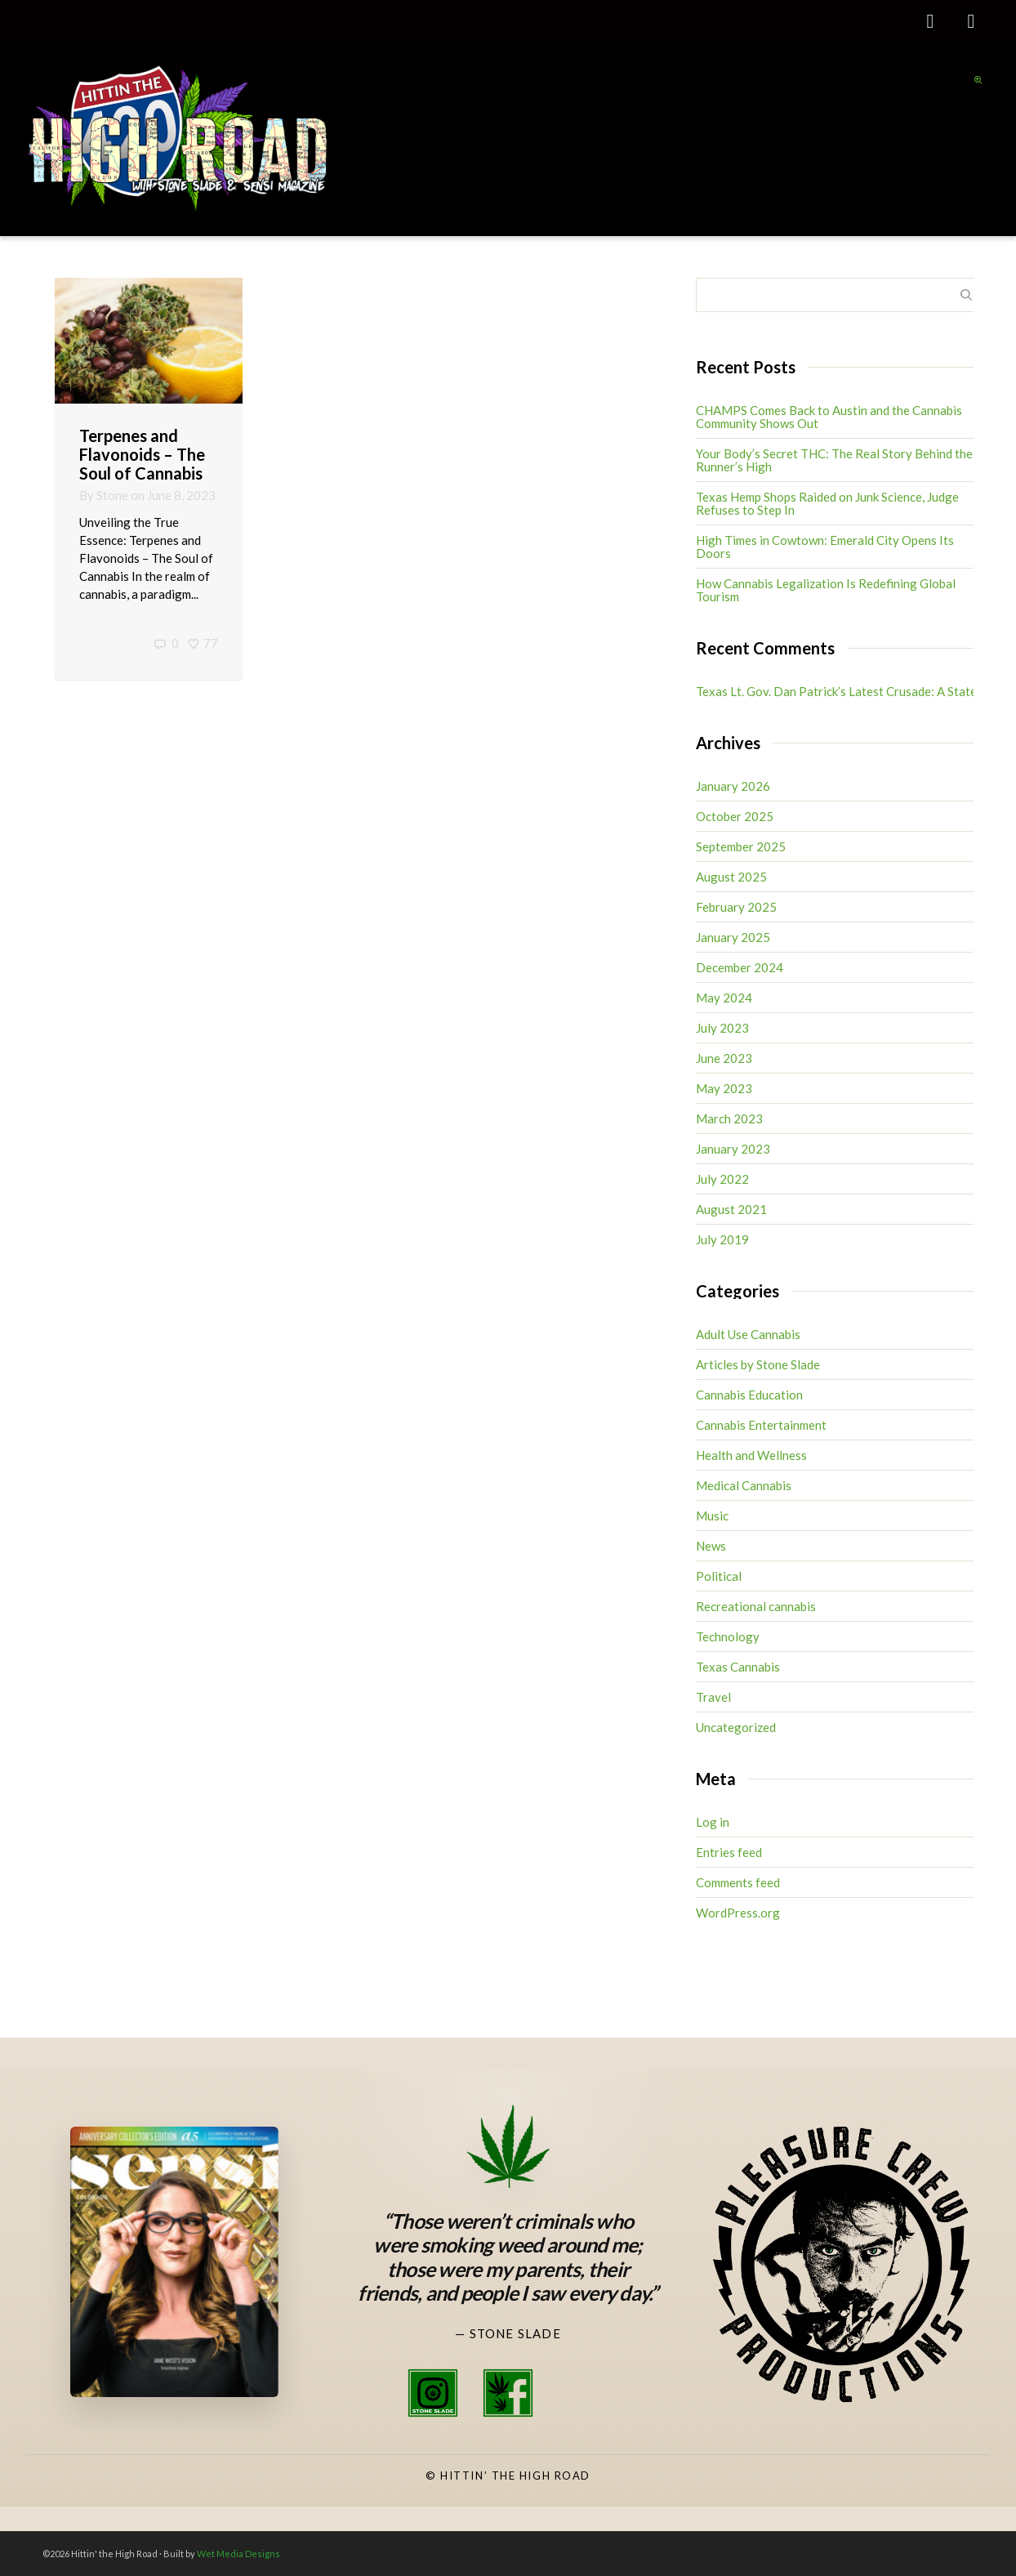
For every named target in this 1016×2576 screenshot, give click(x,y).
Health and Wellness (751, 1455)
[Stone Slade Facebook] (508, 2393)
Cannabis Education (749, 1394)
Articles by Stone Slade (758, 1364)
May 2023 (724, 1088)
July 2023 (722, 1027)
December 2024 (739, 967)
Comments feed (738, 1882)
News (711, 1545)
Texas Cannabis (738, 1666)
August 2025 (731, 876)
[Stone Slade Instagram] (433, 2393)
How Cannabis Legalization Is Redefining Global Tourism (826, 590)
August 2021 (731, 1209)
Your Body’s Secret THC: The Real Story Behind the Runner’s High (834, 460)
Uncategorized (736, 1727)
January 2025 (733, 937)
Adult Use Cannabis (748, 1334)
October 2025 (734, 816)
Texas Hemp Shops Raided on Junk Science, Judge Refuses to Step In (827, 503)
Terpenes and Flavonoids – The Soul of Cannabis (142, 454)
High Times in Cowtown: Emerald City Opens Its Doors (825, 546)
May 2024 (724, 997)
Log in (712, 1822)
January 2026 (733, 786)
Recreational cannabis (756, 1606)
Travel (713, 1697)
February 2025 (736, 907)
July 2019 (722, 1239)
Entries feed (729, 1852)
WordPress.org (738, 1912)
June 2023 (724, 1058)
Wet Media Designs (238, 2553)
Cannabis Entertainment (761, 1424)
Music (712, 1515)
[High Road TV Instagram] (583, 2393)
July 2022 (722, 1179)
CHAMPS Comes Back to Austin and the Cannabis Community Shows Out (829, 417)
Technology (728, 1636)
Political (719, 1576)
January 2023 (733, 1148)
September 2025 (741, 846)
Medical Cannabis (743, 1485)
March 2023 (729, 1118)
